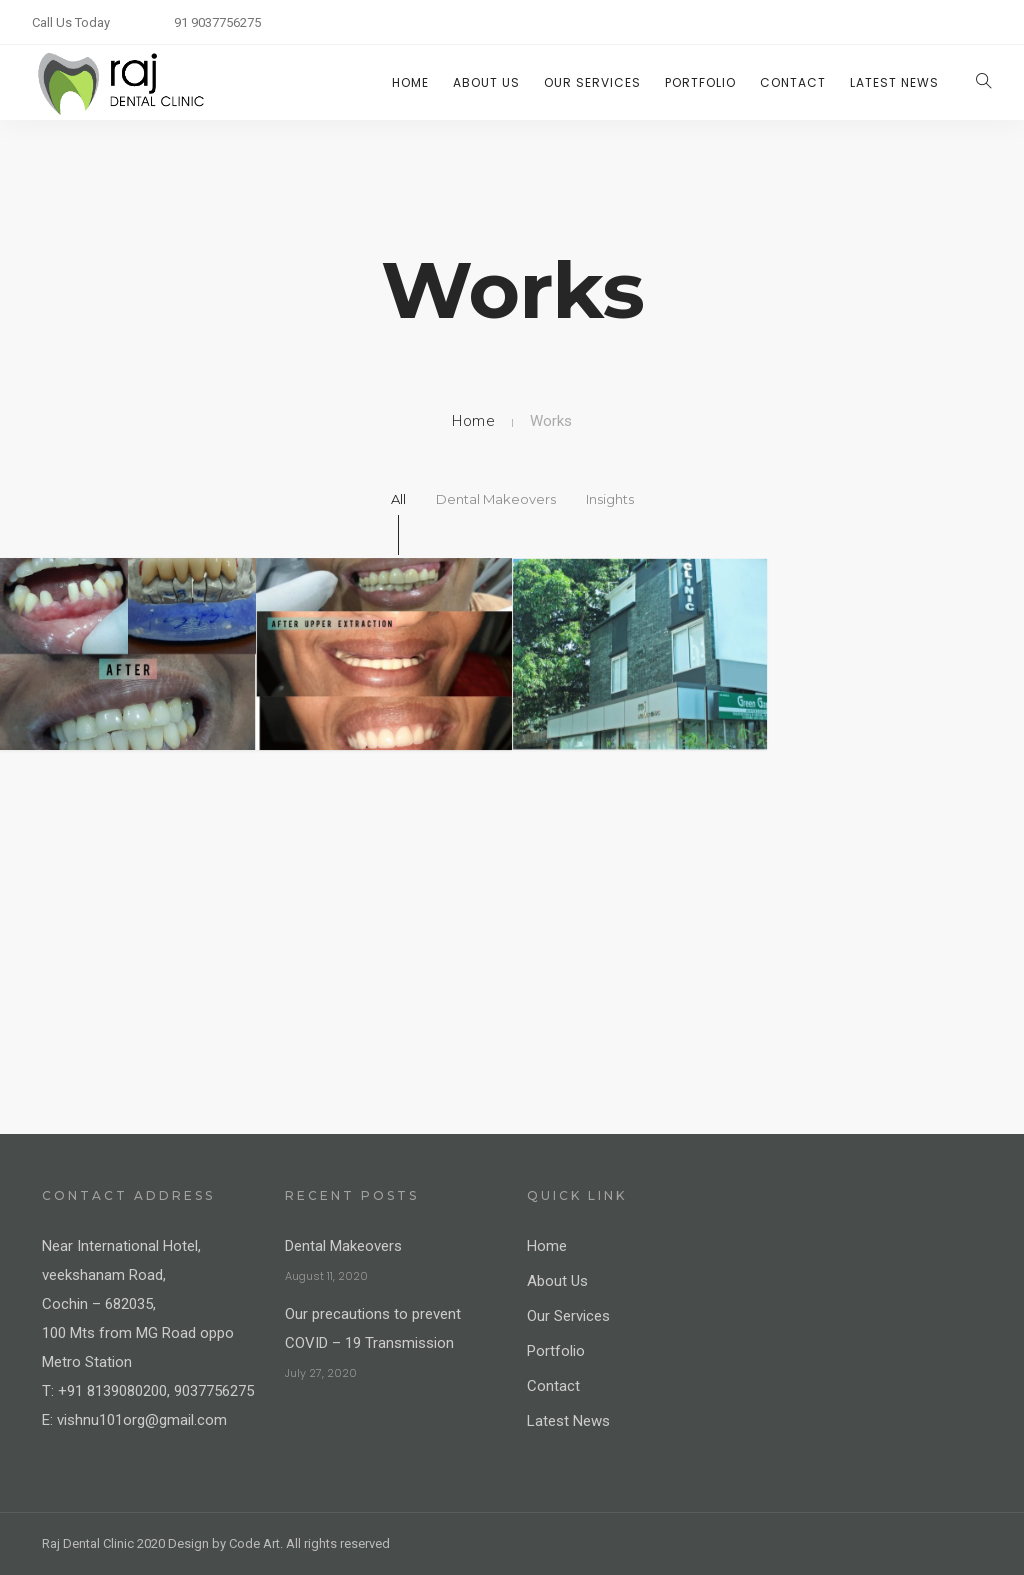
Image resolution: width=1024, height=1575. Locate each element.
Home (410, 82)
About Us (486, 82)
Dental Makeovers (343, 1246)
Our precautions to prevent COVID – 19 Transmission (373, 1328)
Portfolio (700, 82)
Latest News (894, 82)
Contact (793, 82)
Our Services (592, 82)
